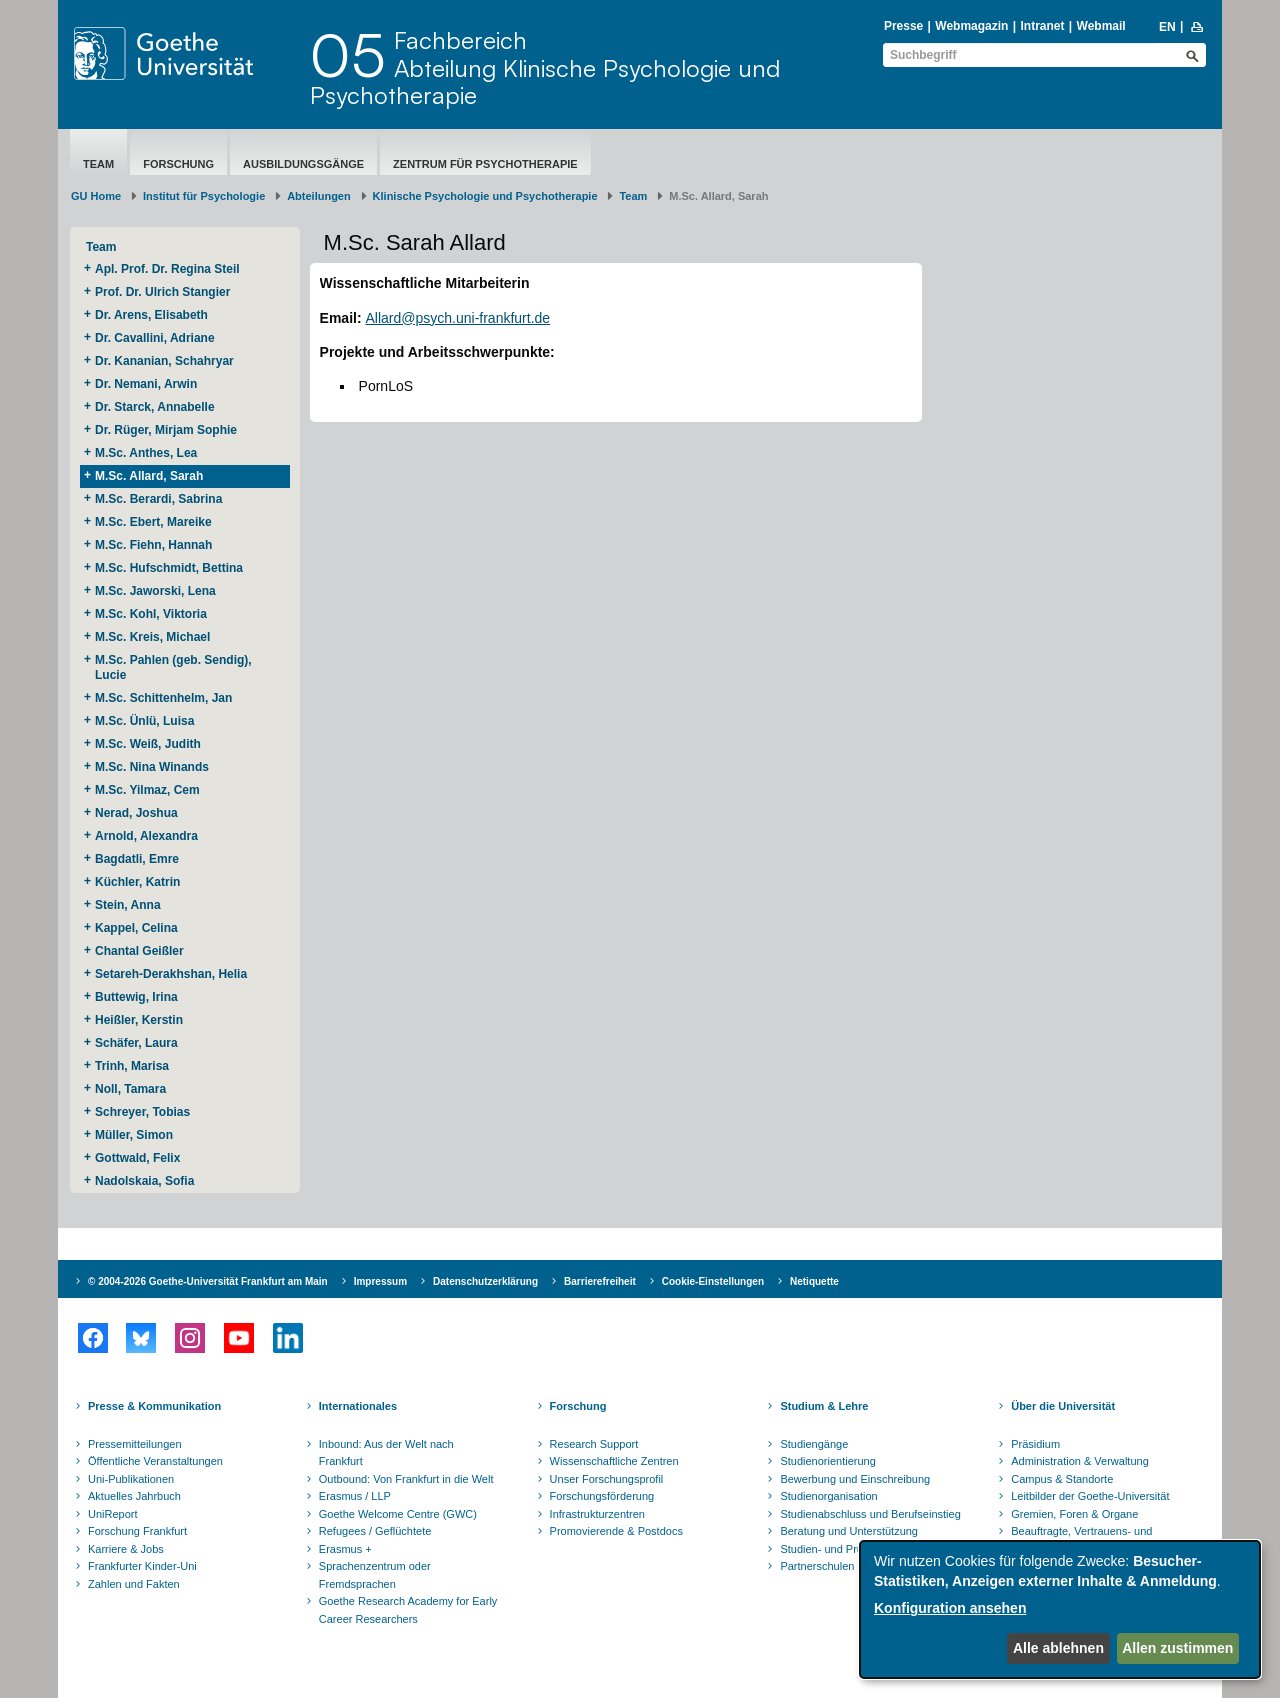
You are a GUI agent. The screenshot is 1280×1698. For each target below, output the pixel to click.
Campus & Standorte (1062, 1479)
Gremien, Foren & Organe (1074, 1514)
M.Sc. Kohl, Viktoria (152, 614)
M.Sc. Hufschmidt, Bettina (172, 568)
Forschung (178, 164)
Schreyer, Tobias (144, 1112)
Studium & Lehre (824, 1406)
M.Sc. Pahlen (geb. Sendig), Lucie (173, 667)
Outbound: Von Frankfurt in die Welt (406, 1479)
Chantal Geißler (139, 951)
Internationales (358, 1406)
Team (98, 164)
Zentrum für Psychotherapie (485, 164)
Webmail (1101, 26)
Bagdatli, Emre (137, 859)
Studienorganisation (828, 1496)
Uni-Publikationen (131, 1479)
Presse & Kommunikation (154, 1406)
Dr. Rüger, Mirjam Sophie (167, 430)
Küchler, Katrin (139, 882)
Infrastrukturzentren (597, 1514)
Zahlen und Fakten (134, 1584)
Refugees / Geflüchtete (375, 1531)
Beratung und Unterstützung (849, 1531)
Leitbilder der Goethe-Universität (1090, 1496)
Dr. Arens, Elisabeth (153, 315)
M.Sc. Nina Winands (152, 767)
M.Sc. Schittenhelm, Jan (165, 698)
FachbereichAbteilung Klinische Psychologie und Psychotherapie (545, 67)
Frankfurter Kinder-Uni (142, 1566)
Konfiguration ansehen (950, 1608)
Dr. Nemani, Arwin (149, 384)
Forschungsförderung (602, 1496)
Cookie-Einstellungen (713, 1281)
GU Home (96, 196)
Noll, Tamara (132, 1089)
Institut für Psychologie (204, 196)
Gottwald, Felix (137, 1158)
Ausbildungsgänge (303, 164)
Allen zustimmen (1177, 1648)
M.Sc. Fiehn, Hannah (153, 545)
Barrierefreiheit (600, 1281)
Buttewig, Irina (138, 997)
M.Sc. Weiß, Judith (149, 744)
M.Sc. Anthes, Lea (148, 453)
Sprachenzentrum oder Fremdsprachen (375, 1575)
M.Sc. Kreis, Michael (152, 637)
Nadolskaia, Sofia (144, 1181)
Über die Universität (1063, 1406)
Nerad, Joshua (138, 813)
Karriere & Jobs (126, 1549)
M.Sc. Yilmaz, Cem (149, 790)
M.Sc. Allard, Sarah (149, 476)
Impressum (380, 1281)
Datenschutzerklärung (485, 1281)
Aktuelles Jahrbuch (134, 1496)
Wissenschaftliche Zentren (614, 1461)
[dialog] (1060, 1609)
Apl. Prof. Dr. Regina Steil (167, 269)
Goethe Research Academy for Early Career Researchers (408, 1610)
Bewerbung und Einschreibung (855, 1479)
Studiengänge (814, 1444)
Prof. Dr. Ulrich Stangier (162, 292)
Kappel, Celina (138, 928)
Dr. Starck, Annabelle (156, 407)
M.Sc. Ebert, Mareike (155, 522)
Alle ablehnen (1058, 1648)
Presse (903, 26)
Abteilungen (319, 196)
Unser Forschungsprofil (607, 1479)
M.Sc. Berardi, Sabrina (158, 499)
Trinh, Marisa (133, 1066)
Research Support (594, 1444)
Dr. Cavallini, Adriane (156, 338)
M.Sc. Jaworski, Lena (155, 591)
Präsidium (1035, 1444)
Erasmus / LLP (355, 1496)
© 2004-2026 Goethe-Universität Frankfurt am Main (208, 1281)
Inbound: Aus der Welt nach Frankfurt (386, 1453)
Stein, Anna (128, 905)
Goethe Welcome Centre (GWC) (398, 1514)
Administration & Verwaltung (1080, 1461)
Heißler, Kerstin (140, 1020)
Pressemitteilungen (135, 1444)
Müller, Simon (134, 1135)
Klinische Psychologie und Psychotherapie (485, 196)
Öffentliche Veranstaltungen (155, 1461)
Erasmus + (345, 1549)
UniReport (113, 1514)
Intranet (1042, 26)
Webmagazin (971, 26)
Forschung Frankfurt (137, 1531)
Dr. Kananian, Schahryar (166, 361)
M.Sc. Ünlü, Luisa (146, 721)
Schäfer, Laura (138, 1043)
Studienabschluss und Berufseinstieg (870, 1514)
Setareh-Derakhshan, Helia (172, 974)
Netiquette (814, 1281)
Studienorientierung (827, 1461)
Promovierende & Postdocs (616, 1531)
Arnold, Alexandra (146, 836)
